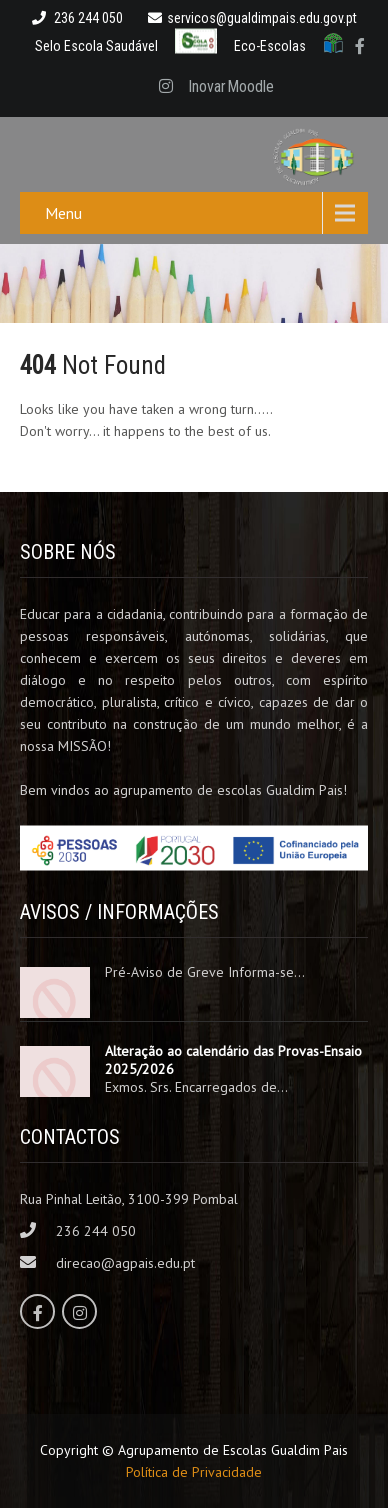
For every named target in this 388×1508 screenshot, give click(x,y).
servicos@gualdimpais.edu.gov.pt (252, 18)
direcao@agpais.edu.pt (125, 1263)
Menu (63, 213)
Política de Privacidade (194, 1472)
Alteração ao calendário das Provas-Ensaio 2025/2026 (233, 1060)
